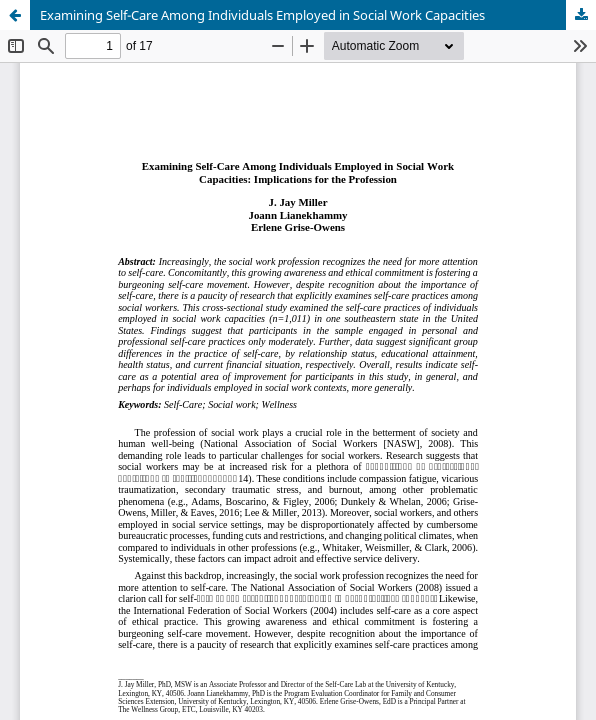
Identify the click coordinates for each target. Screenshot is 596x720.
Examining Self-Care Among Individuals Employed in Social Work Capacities (262, 15)
